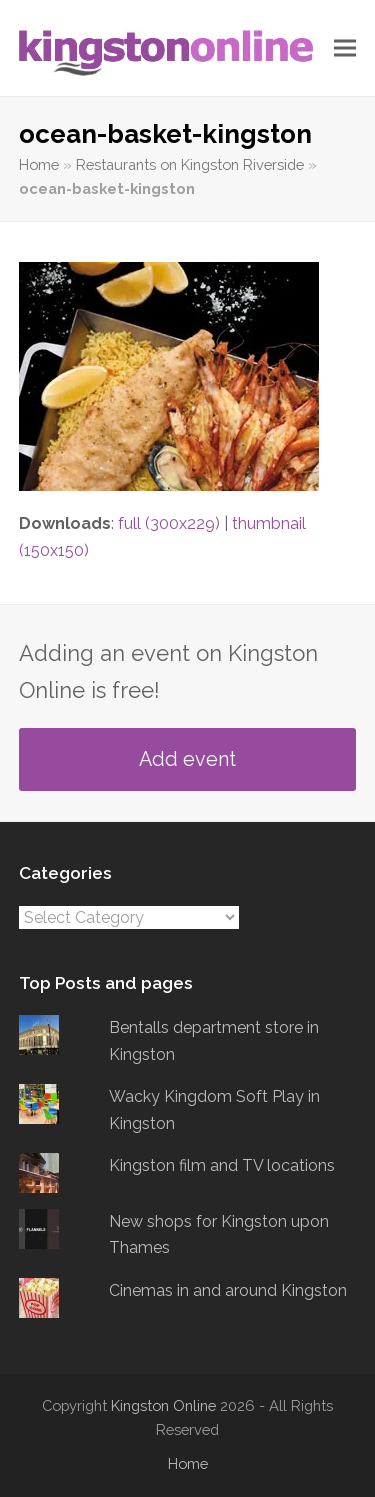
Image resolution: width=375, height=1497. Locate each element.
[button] (345, 48)
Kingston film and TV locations (222, 1165)
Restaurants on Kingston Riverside (190, 164)
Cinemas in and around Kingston (228, 1290)
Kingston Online (163, 1405)
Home (39, 164)
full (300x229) (169, 523)
